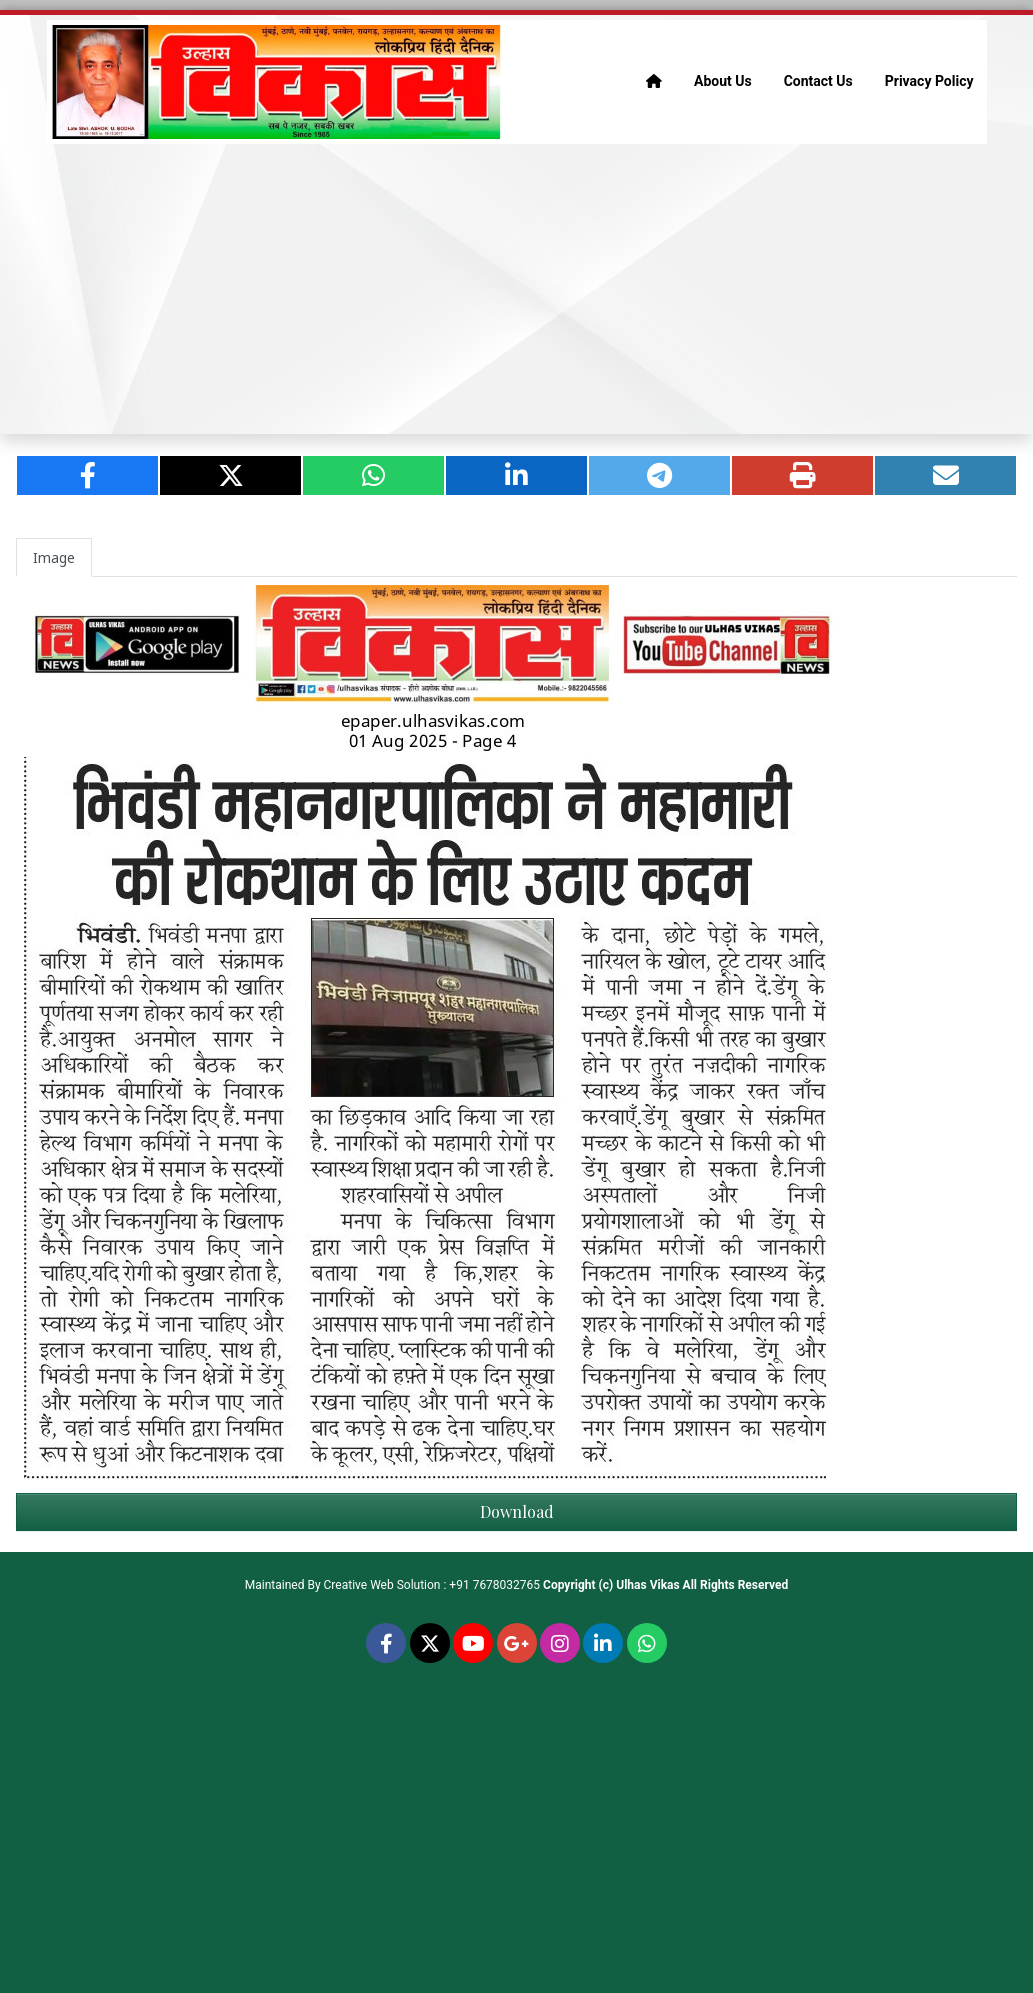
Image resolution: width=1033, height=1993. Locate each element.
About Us (723, 81)
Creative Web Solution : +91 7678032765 (432, 1585)
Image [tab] (54, 557)
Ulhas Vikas (647, 1585)
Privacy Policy (929, 81)
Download (517, 1511)
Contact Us (818, 81)
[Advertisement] (517, 289)
